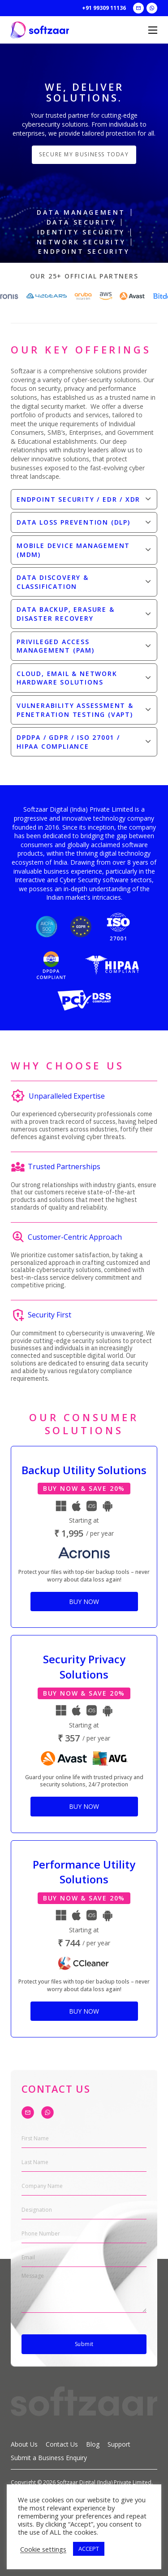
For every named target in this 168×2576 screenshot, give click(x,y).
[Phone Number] (84, 2234)
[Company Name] (84, 2186)
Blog (92, 2444)
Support (119, 2444)
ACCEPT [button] (88, 2549)
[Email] (84, 2258)
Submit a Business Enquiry (49, 2458)
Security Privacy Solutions (84, 1667)
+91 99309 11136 (104, 8)
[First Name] (84, 2139)
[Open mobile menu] (152, 30)
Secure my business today (84, 154)
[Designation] (84, 2210)
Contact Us (62, 2444)
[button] (84, 499)
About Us (24, 2444)
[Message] (84, 2292)
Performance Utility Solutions (84, 1872)
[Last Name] (84, 2162)
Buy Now (84, 1601)
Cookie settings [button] (43, 2549)
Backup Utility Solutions (84, 1470)
